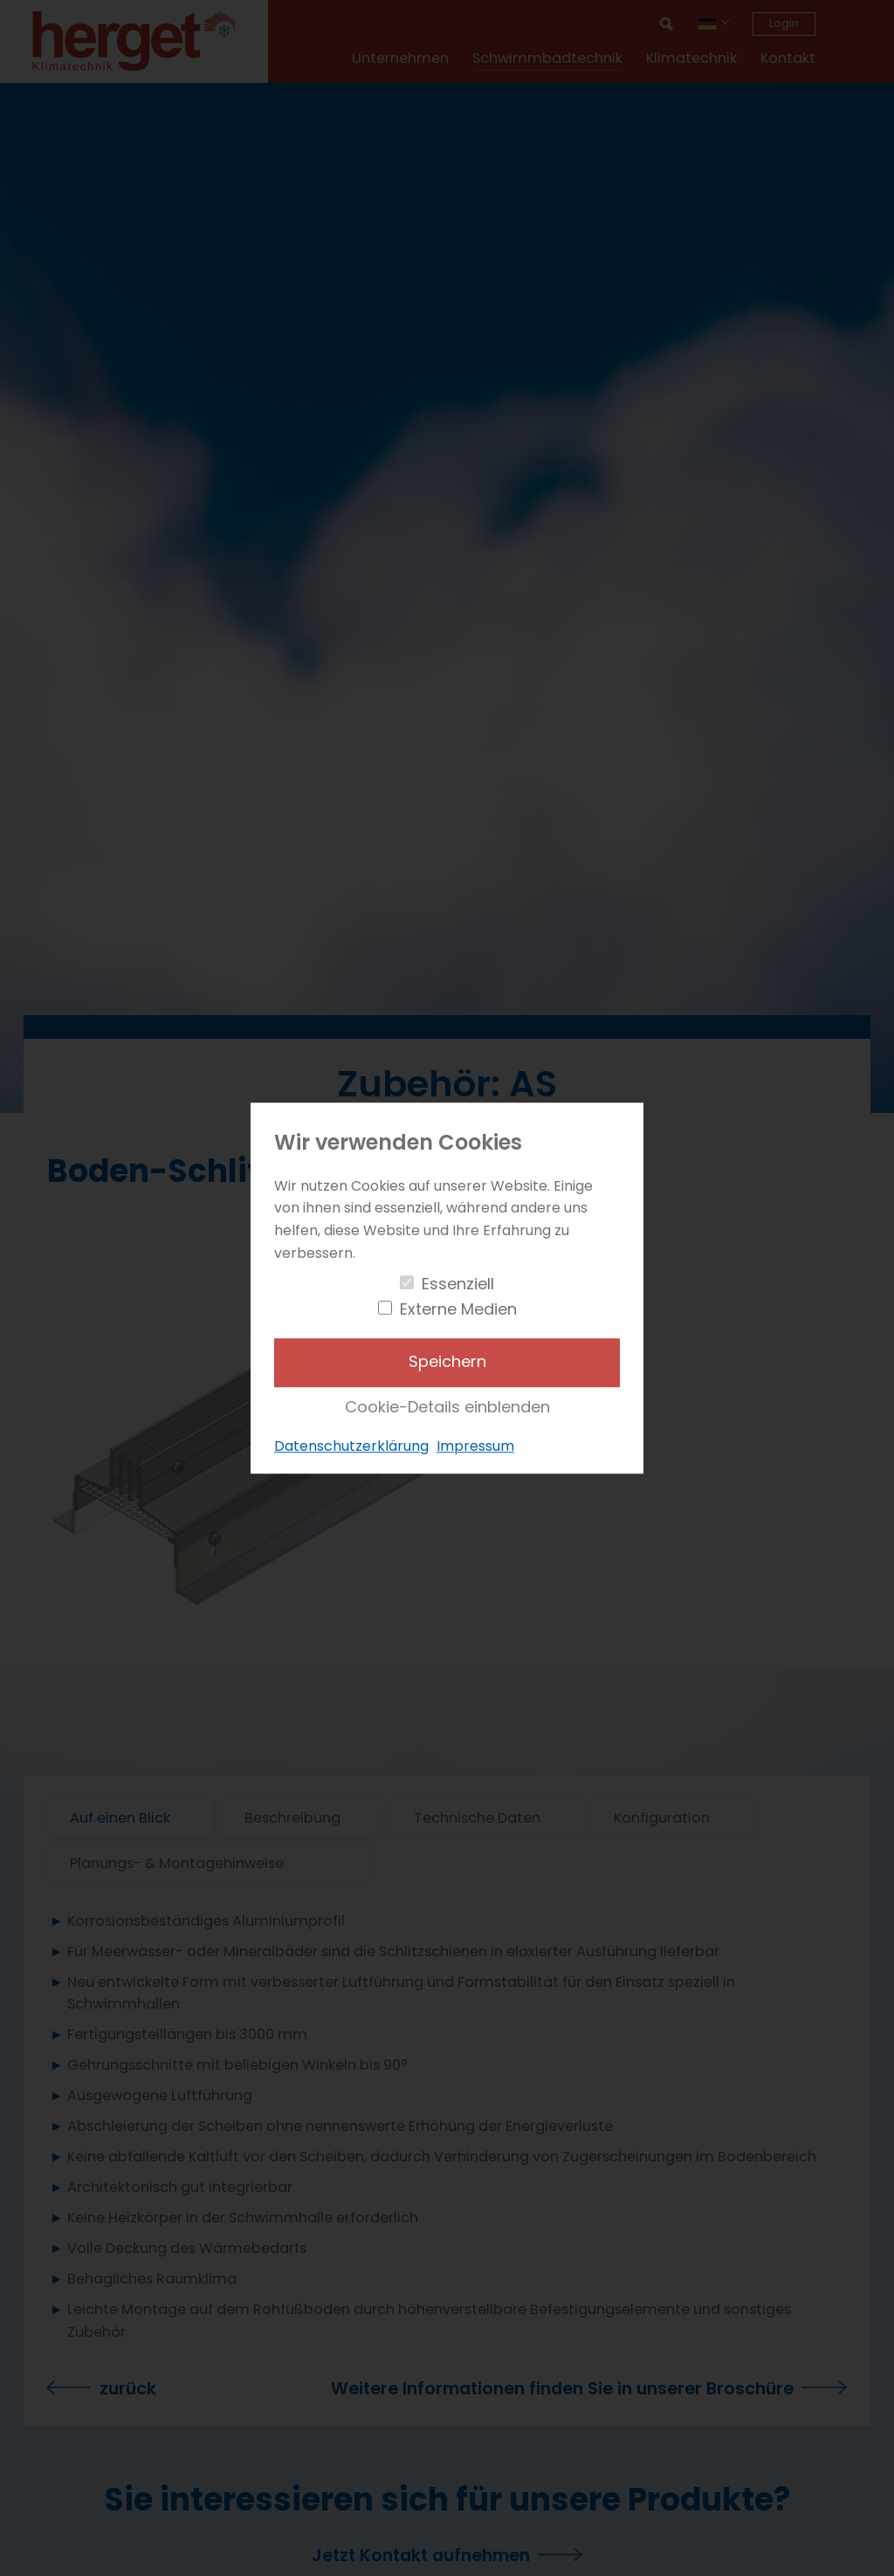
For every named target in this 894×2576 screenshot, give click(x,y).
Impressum (475, 1447)
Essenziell (458, 1284)
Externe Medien (458, 1309)
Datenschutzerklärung (351, 1447)
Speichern (447, 1362)
